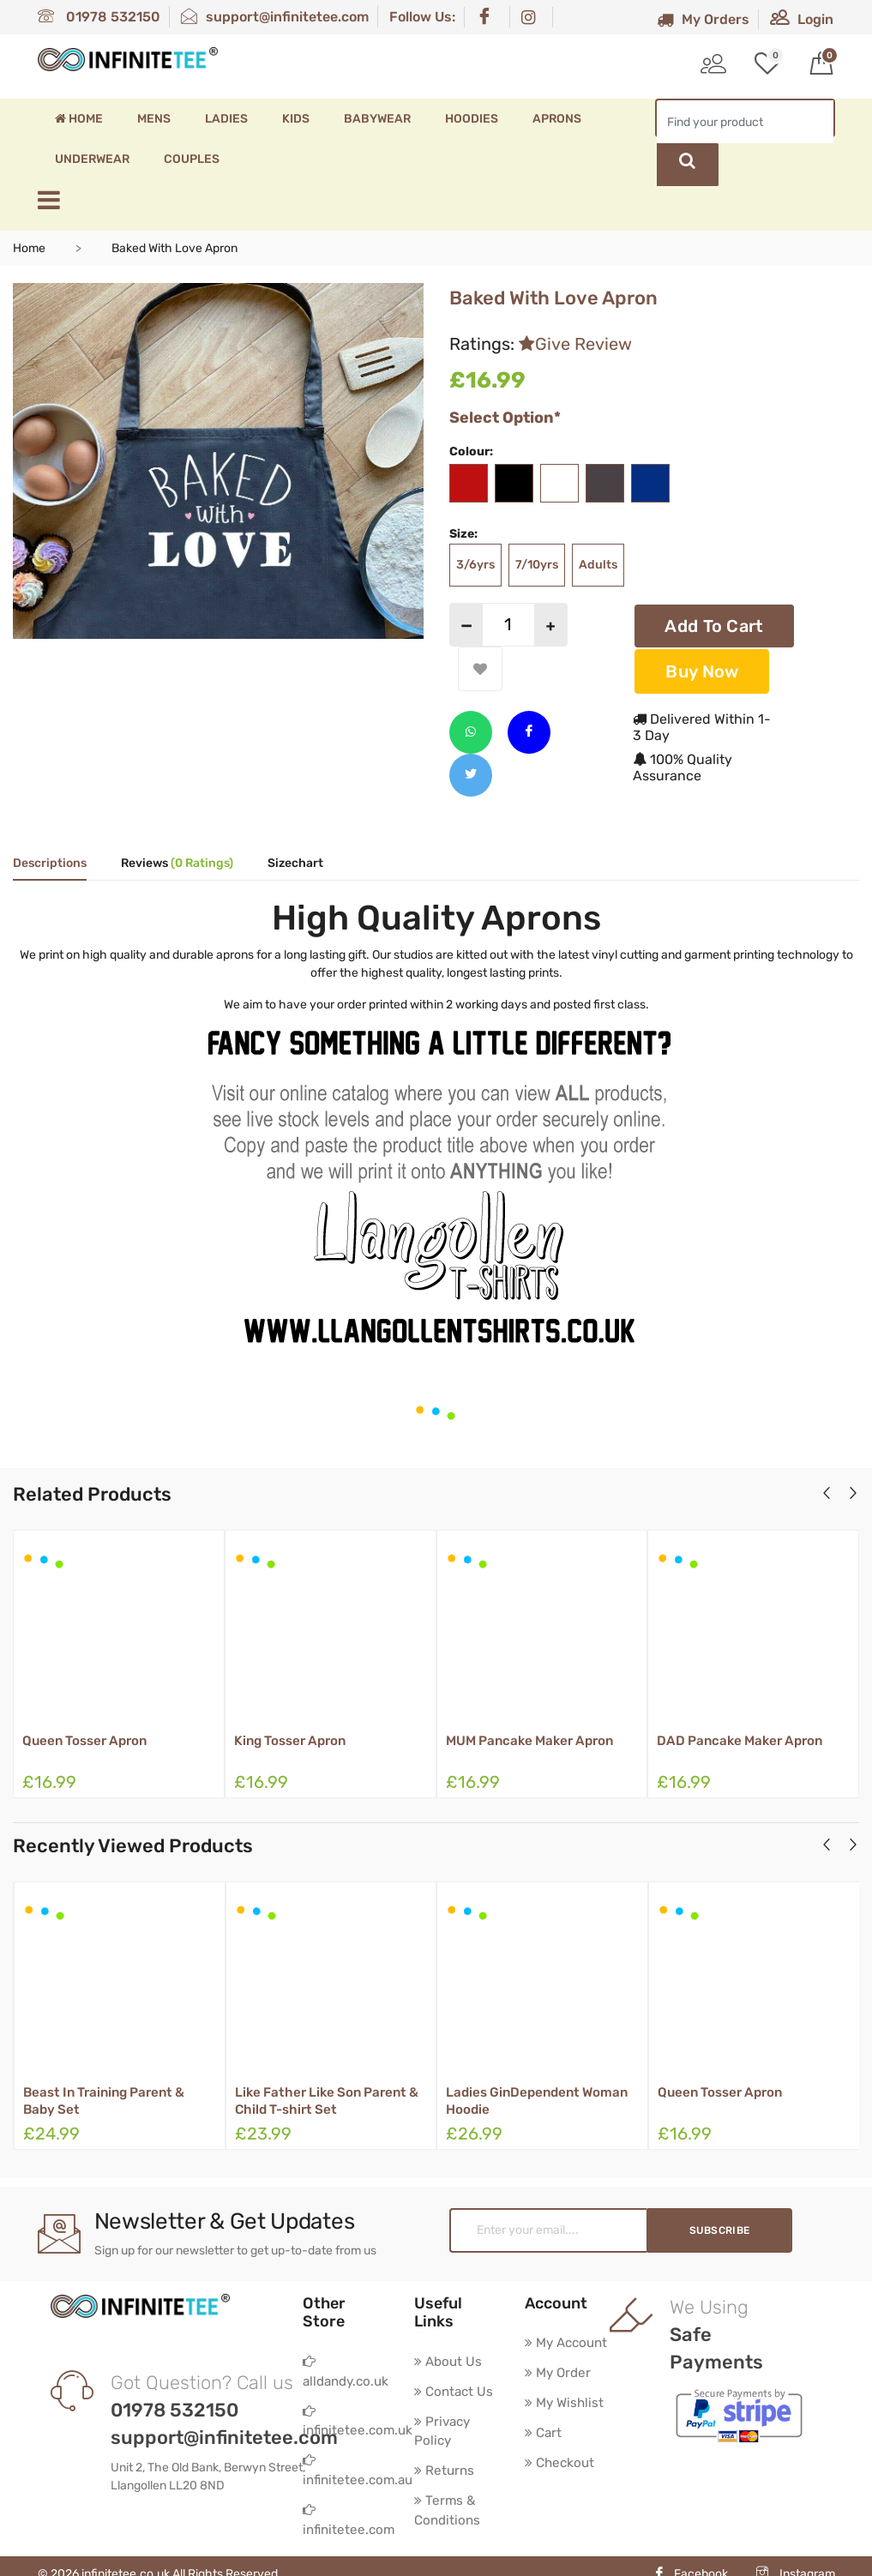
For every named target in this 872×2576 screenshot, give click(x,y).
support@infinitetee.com (275, 17)
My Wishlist (566, 2402)
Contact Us (455, 2369)
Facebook (690, 2558)
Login (801, 19)
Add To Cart (714, 624)
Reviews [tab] (177, 861)
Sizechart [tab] (295, 861)
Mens (154, 118)
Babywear (377, 118)
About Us (449, 2338)
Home (79, 118)
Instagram (795, 2558)
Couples (192, 159)
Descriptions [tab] (50, 861)
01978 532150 (99, 17)
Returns (445, 2451)
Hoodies (471, 118)
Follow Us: (422, 17)
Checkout (561, 2464)
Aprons (556, 118)
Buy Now (701, 668)
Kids (296, 118)
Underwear (92, 159)
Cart (544, 2433)
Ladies (226, 118)
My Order (559, 2371)
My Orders (703, 19)
